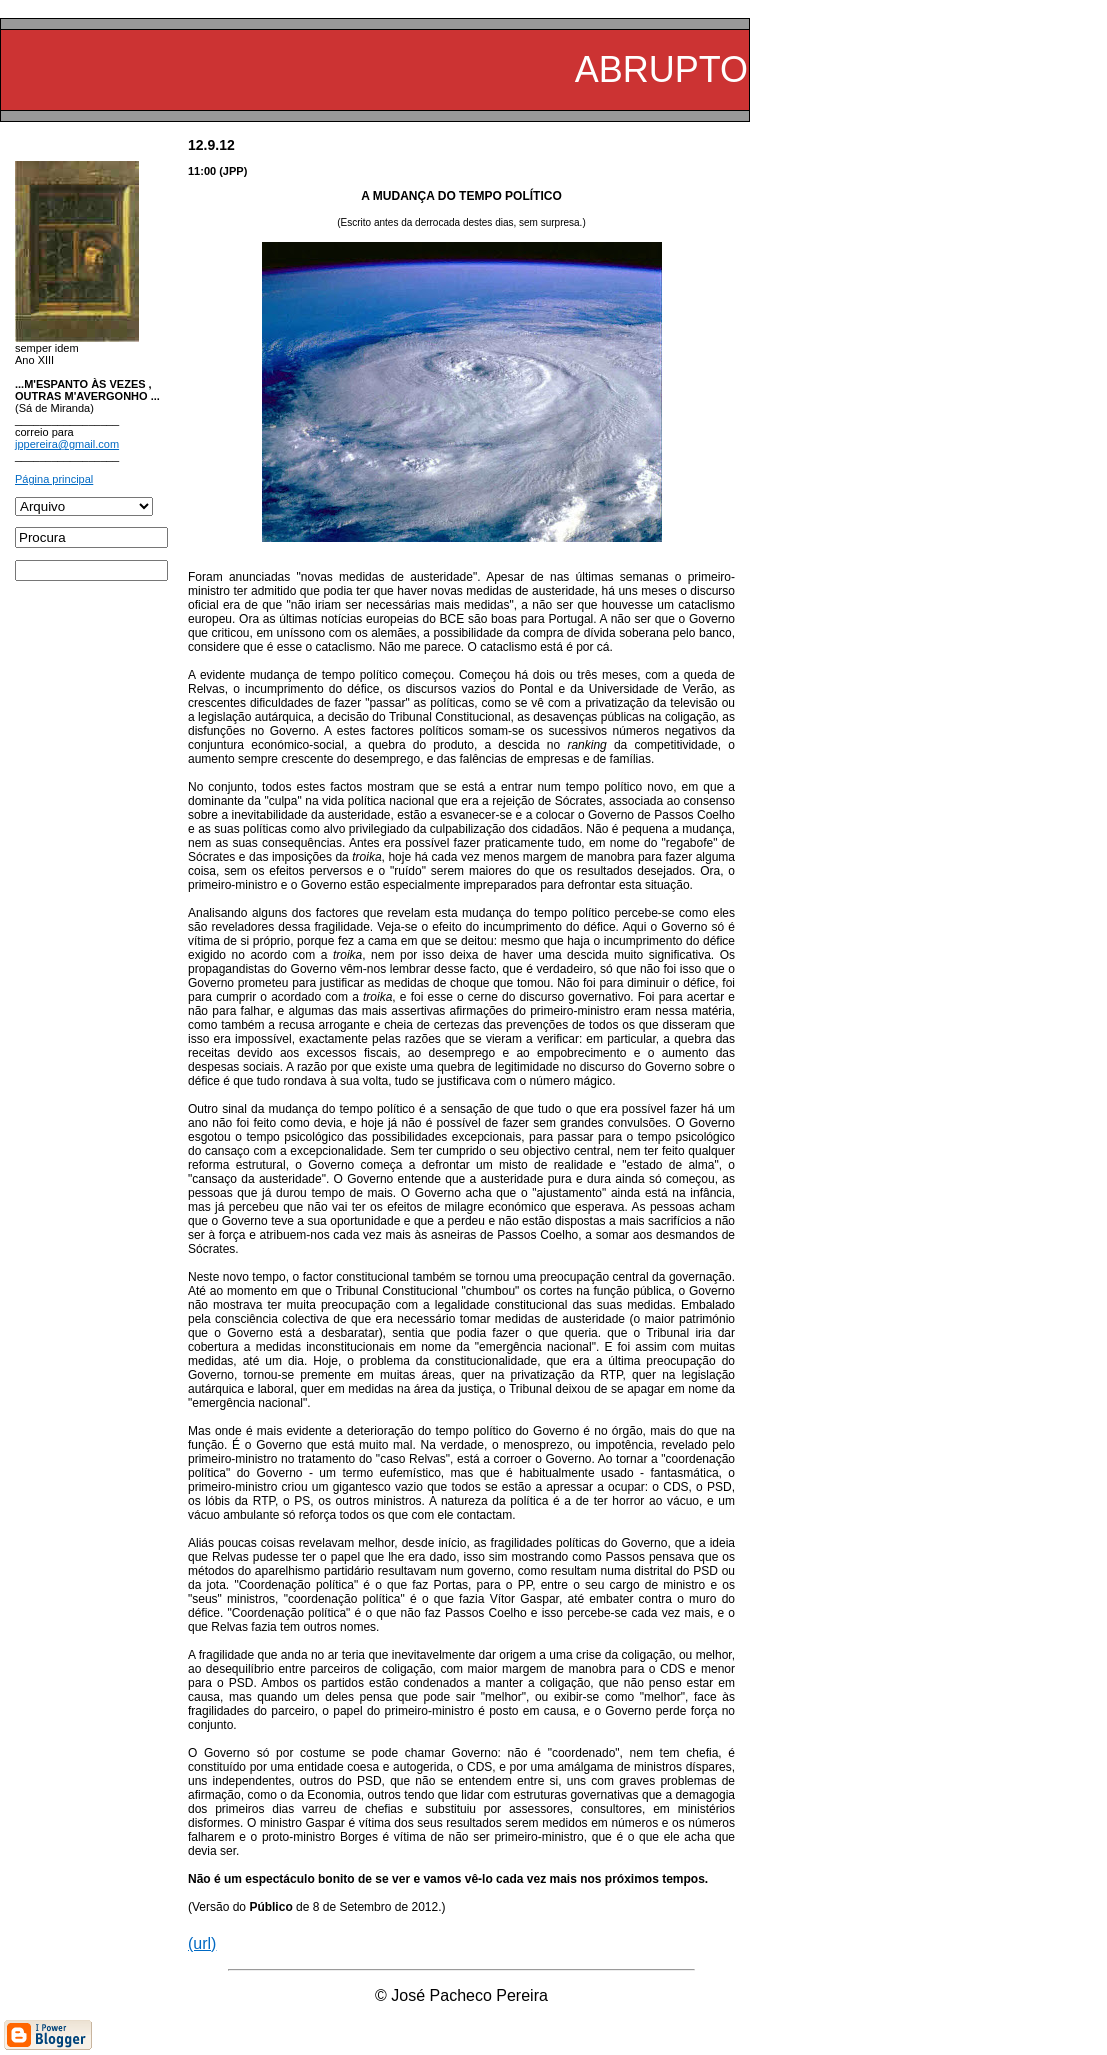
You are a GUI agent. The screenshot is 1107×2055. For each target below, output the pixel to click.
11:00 (202, 171)
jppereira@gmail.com (67, 444)
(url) (202, 1943)
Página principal (54, 479)
